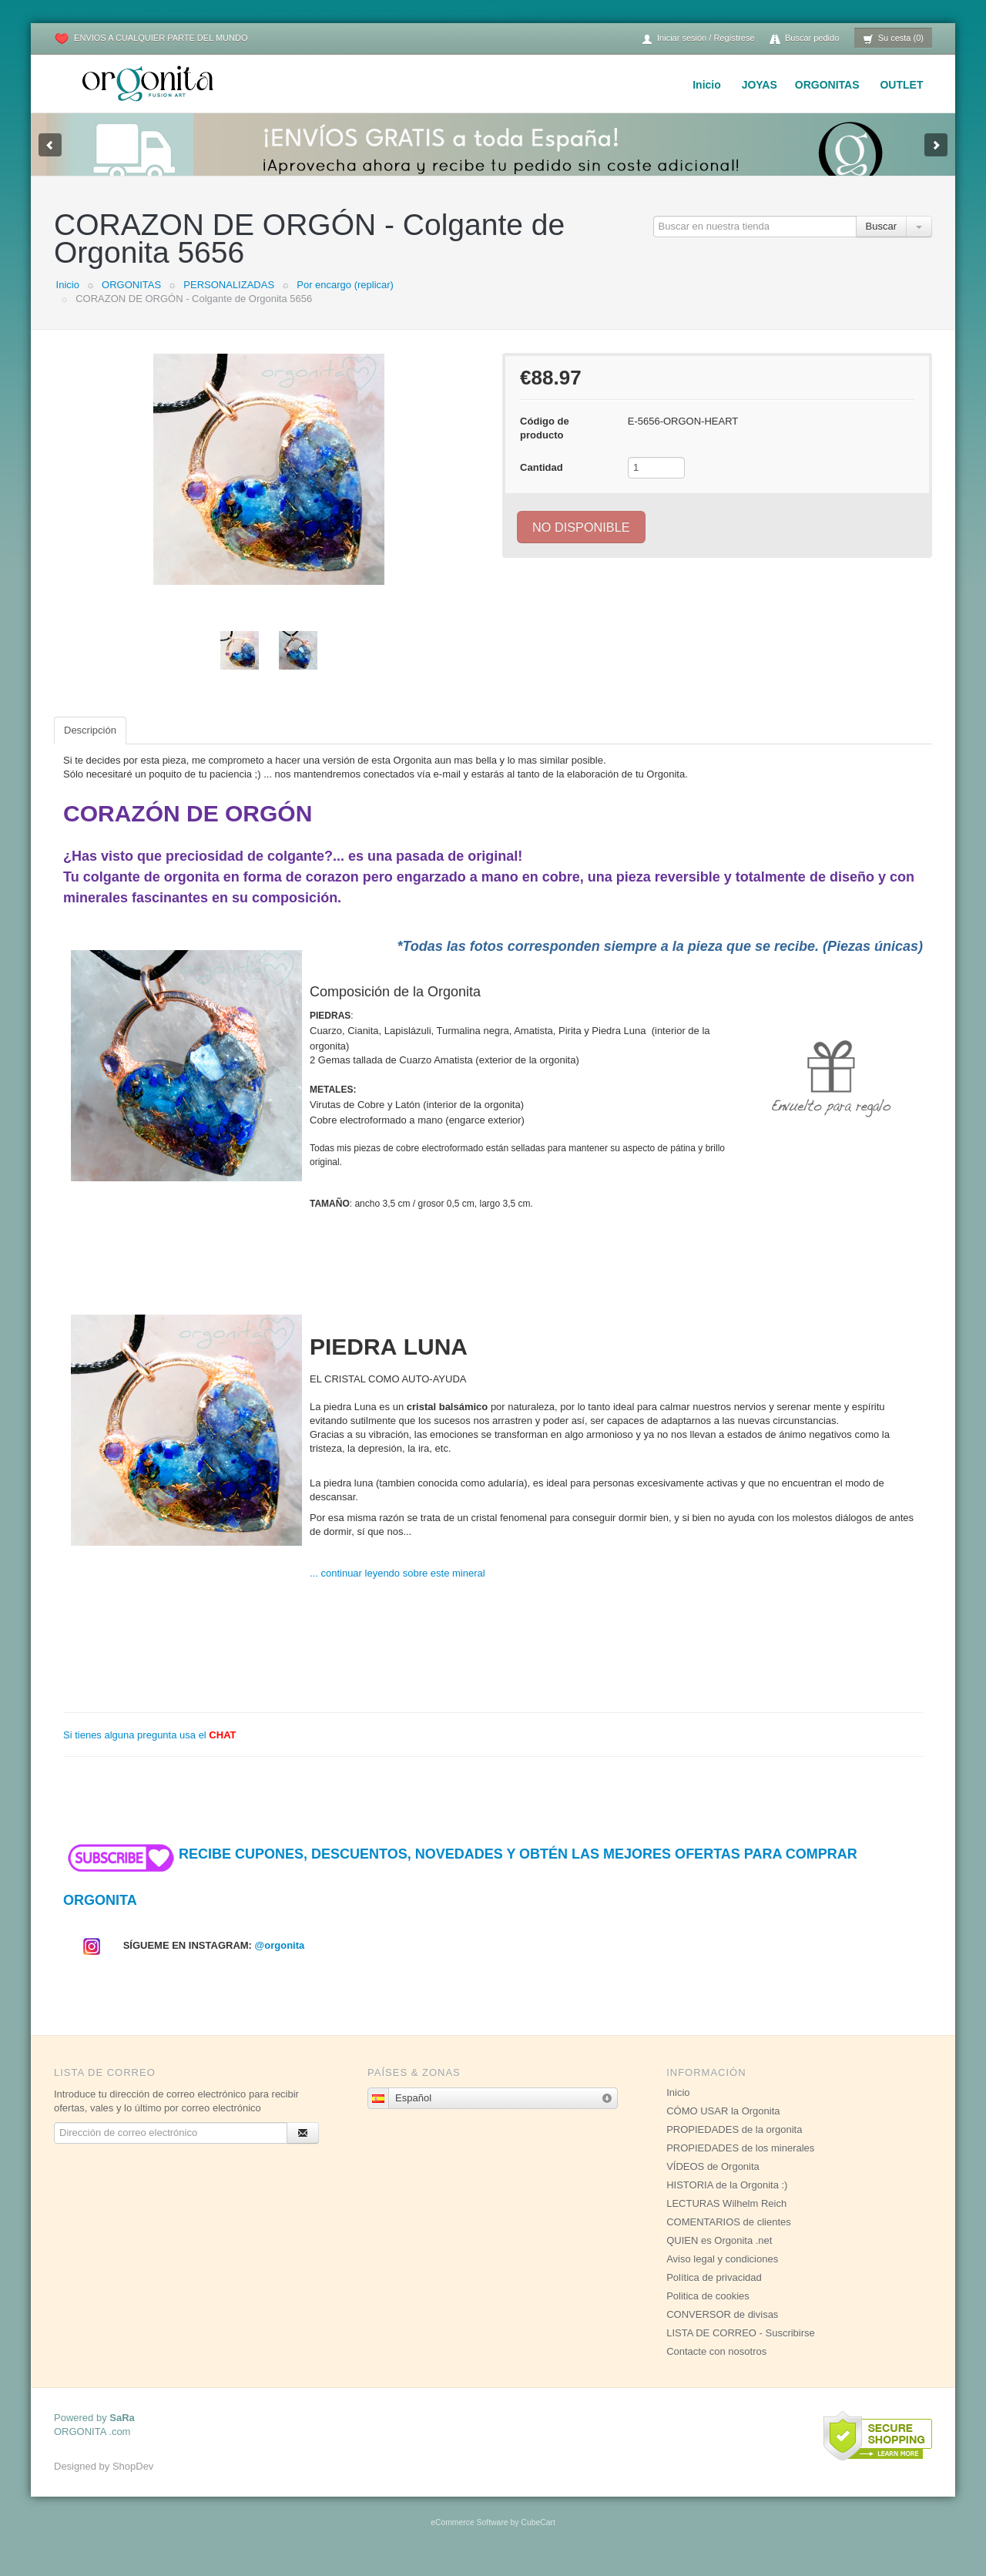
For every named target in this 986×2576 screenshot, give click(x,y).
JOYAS (759, 85)
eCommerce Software (469, 2538)
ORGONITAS (827, 85)
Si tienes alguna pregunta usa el (149, 1750)
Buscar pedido (804, 39)
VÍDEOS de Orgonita (713, 2182)
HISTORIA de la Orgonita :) (726, 2200)
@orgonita (280, 1960)
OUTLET (901, 85)
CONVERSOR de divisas (722, 2330)
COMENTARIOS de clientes (728, 2237)
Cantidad (541, 483)
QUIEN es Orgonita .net (719, 2256)
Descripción (90, 745)
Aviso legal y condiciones (722, 2274)
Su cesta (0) (893, 39)
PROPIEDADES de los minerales (740, 2163)
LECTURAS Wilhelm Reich (726, 2219)
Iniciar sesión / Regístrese (698, 39)
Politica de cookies (708, 2311)
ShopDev (132, 2481)
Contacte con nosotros (716, 2367)
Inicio (707, 85)
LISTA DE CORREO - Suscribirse (740, 2348)
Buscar (881, 241)
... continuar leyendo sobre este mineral (397, 1588)
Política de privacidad (714, 2293)
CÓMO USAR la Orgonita (723, 2126)
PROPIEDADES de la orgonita (734, 2145)
